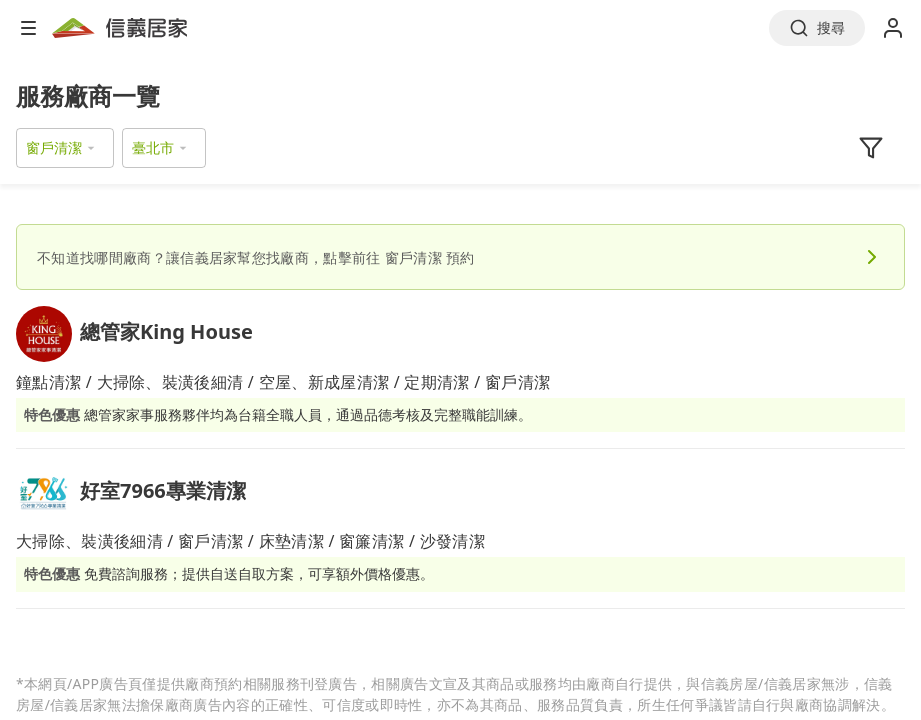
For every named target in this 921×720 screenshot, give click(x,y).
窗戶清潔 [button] (54, 147)
